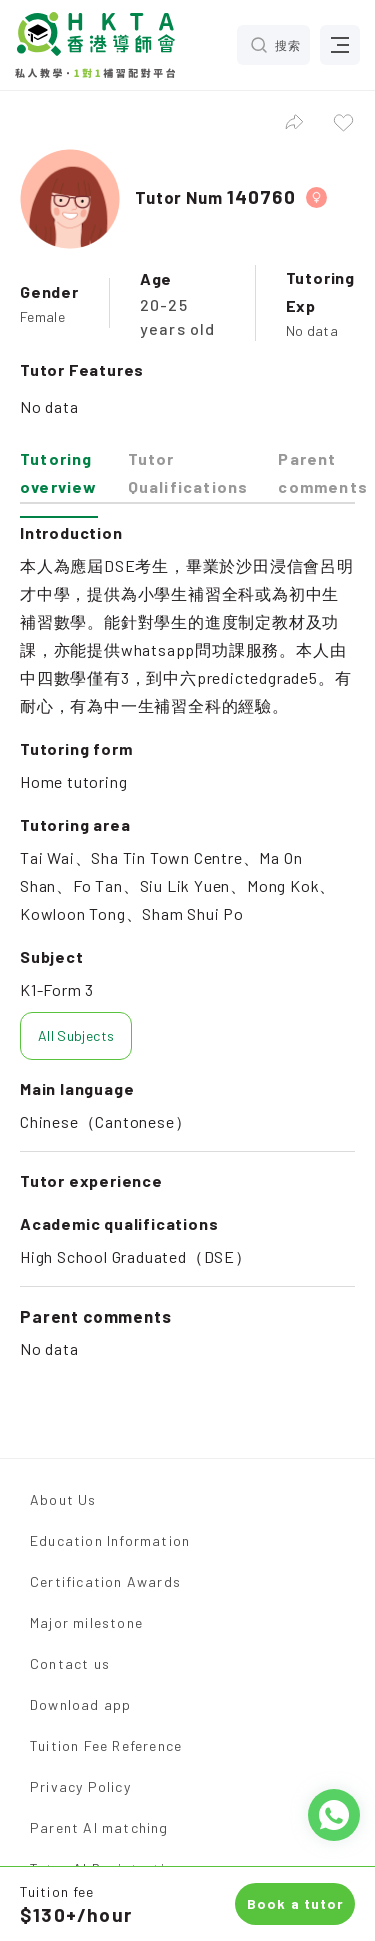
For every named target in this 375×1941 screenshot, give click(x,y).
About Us (63, 1499)
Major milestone (86, 1622)
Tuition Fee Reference (106, 1745)
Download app (80, 1704)
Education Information (110, 1540)
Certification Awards (105, 1581)
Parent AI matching (99, 1827)
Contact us (70, 1663)
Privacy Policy (80, 1786)
